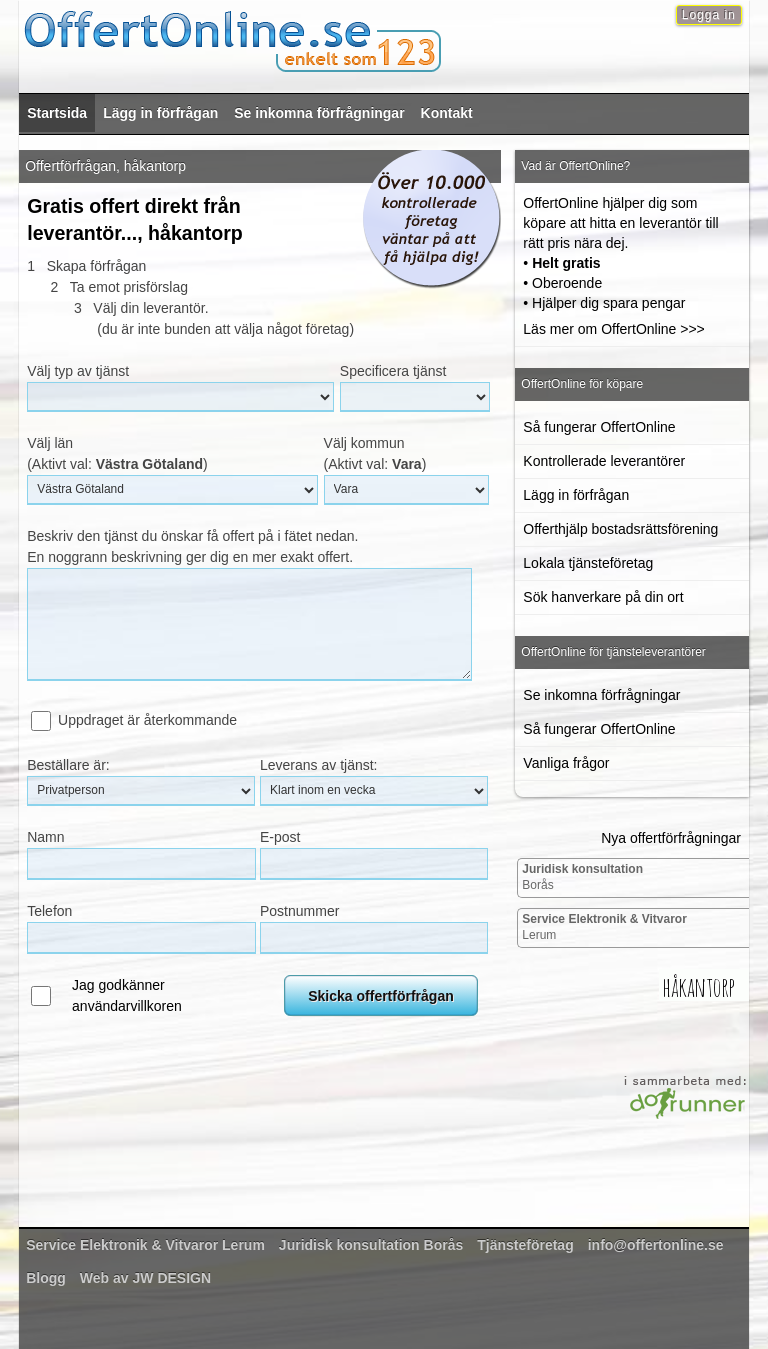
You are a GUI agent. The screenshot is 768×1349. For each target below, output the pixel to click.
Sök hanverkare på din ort (603, 597)
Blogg (46, 1278)
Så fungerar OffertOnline (599, 427)
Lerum (604, 927)
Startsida (57, 113)
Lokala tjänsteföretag (588, 563)
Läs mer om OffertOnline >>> (613, 329)
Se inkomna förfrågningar (319, 113)
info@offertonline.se (656, 1245)
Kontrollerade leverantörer (604, 461)
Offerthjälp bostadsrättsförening (620, 529)
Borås (582, 877)
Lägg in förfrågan (160, 113)
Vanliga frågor (566, 763)
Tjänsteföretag (525, 1245)
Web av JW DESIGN (145, 1278)
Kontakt (447, 113)
